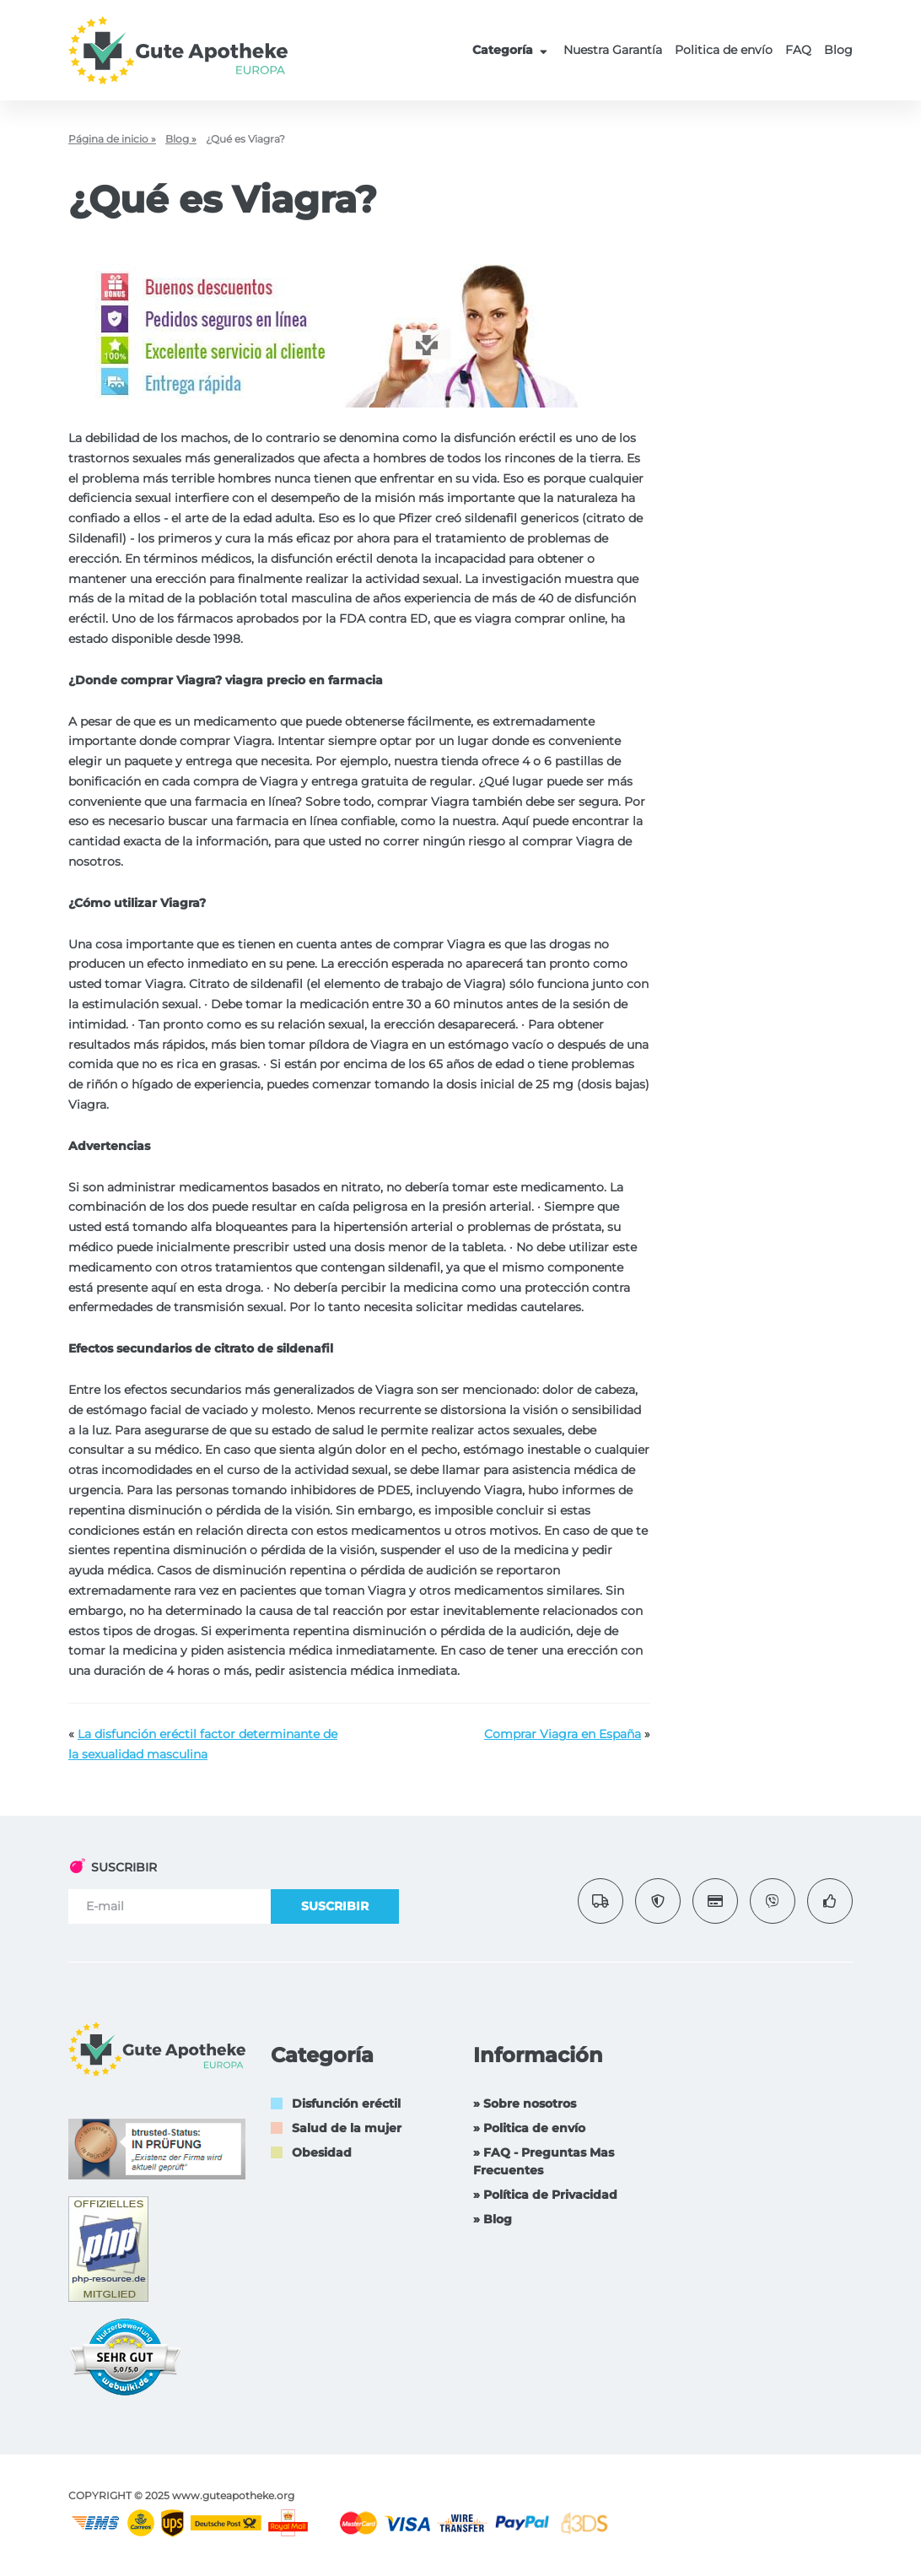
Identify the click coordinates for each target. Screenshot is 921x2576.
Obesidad (322, 2152)
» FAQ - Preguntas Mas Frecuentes (543, 2161)
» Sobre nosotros (524, 2103)
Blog (838, 49)
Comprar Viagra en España (562, 1734)
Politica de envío (724, 49)
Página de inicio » (112, 138)
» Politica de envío (529, 2128)
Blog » (181, 138)
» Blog (492, 2219)
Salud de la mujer (346, 2128)
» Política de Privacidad (545, 2194)
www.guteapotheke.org (233, 2495)
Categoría (512, 49)
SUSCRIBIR (335, 1906)
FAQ (798, 49)
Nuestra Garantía (612, 49)
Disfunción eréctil (346, 2103)
